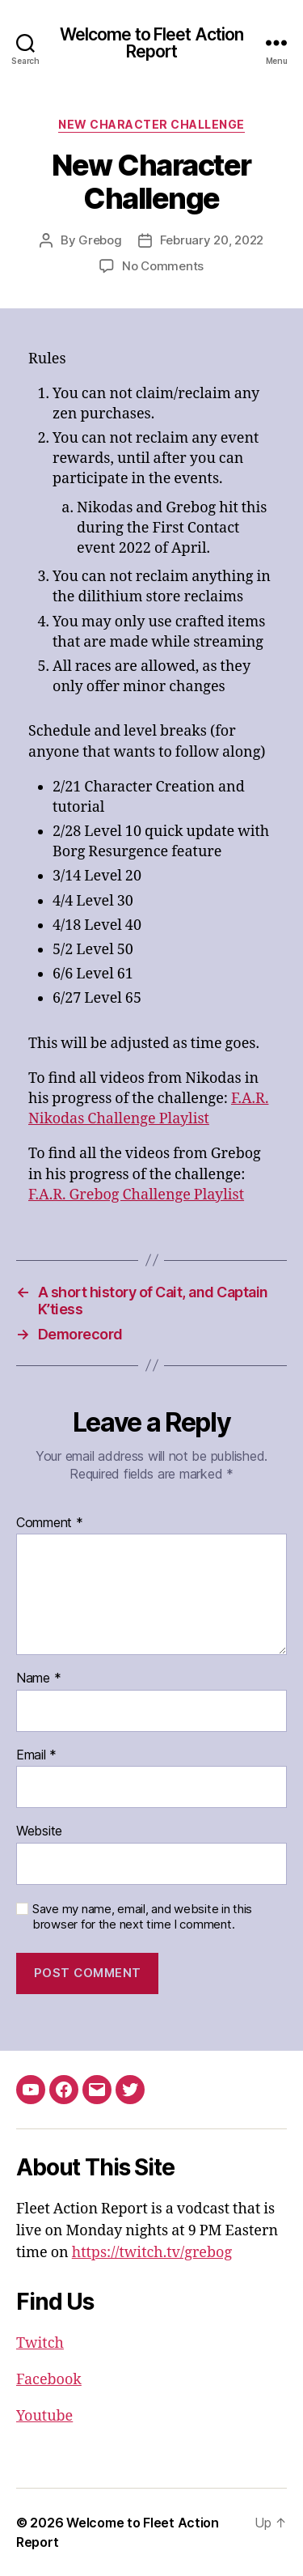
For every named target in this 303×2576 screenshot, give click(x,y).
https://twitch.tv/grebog (152, 2252)
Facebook (49, 2379)
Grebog (99, 240)
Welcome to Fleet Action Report (152, 43)
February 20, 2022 (212, 240)
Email (36, 1755)
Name (38, 1678)
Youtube (44, 2416)
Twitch (40, 2343)
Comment (49, 1523)
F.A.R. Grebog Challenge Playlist (136, 1195)
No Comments (163, 266)
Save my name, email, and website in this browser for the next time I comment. (142, 1917)
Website (39, 1831)
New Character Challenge (151, 124)
